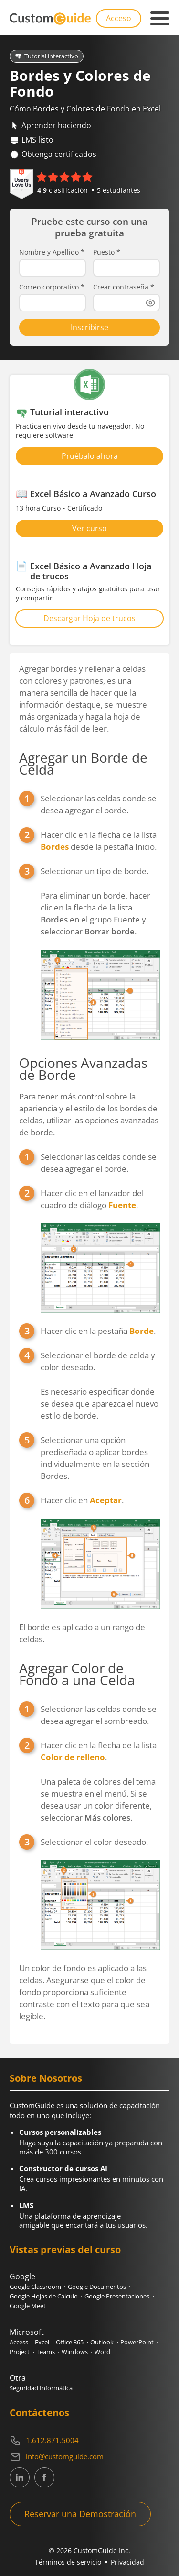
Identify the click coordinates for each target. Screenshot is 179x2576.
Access (19, 2342)
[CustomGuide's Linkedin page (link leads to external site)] (20, 2477)
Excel (42, 2342)
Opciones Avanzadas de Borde (83, 1069)
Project (20, 2351)
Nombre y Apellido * (51, 252)
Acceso (118, 18)
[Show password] (150, 303)
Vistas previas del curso (65, 2249)
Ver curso (89, 528)
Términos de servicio (68, 2561)
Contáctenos (39, 2412)
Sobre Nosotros (46, 2078)
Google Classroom (35, 2286)
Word (102, 2351)
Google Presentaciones (116, 2296)
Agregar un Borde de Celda (83, 763)
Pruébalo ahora (90, 456)
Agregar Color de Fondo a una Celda (77, 1674)
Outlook (102, 2342)
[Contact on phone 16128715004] (89, 2440)
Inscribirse (89, 327)
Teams (45, 2351)
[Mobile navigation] (159, 18)
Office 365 (70, 2342)
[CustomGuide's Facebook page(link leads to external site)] (44, 2477)
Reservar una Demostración (80, 2514)
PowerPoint (137, 2342)
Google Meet (28, 2305)
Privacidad (127, 2561)
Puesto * (106, 252)
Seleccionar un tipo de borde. (94, 871)
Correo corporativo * (51, 287)
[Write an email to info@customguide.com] (89, 2457)
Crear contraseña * (123, 287)
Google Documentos (97, 2286)
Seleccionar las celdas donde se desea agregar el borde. (99, 804)
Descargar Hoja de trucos (89, 618)
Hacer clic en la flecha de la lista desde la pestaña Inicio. (99, 840)
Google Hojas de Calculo (44, 2296)
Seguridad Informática (41, 2388)
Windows (75, 2351)
